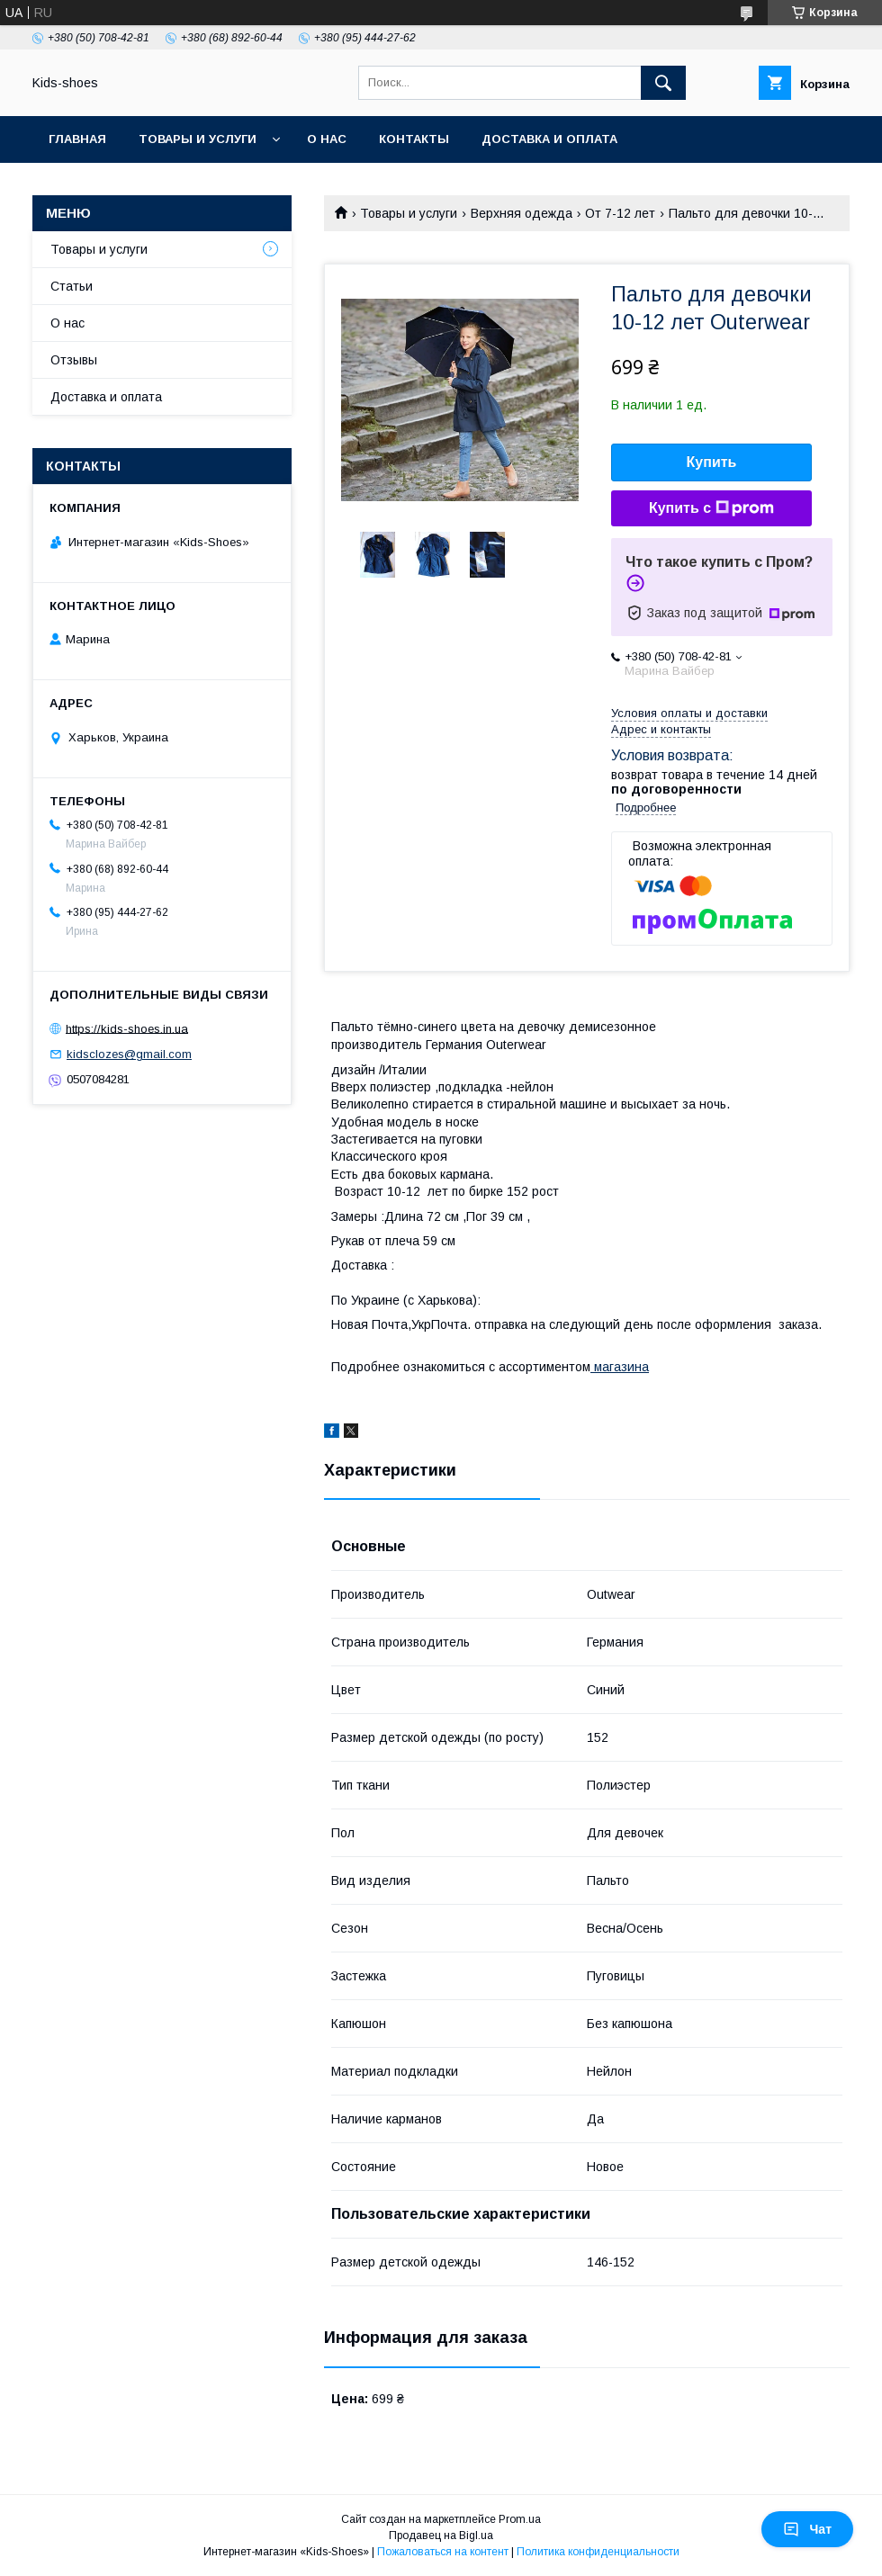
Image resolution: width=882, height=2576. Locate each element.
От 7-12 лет (620, 213)
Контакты (414, 139)
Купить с (711, 508)
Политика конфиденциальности (598, 2551)
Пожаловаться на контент (442, 2551)
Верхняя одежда (521, 213)
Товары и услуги (197, 139)
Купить (712, 462)
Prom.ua (520, 2519)
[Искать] (663, 83)
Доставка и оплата (549, 139)
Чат (807, 2529)
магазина (619, 1367)
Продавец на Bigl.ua (441, 2535)
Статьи (71, 286)
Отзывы (73, 360)
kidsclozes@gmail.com (129, 1054)
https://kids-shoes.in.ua (127, 1028)
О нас (326, 139)
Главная (77, 139)
